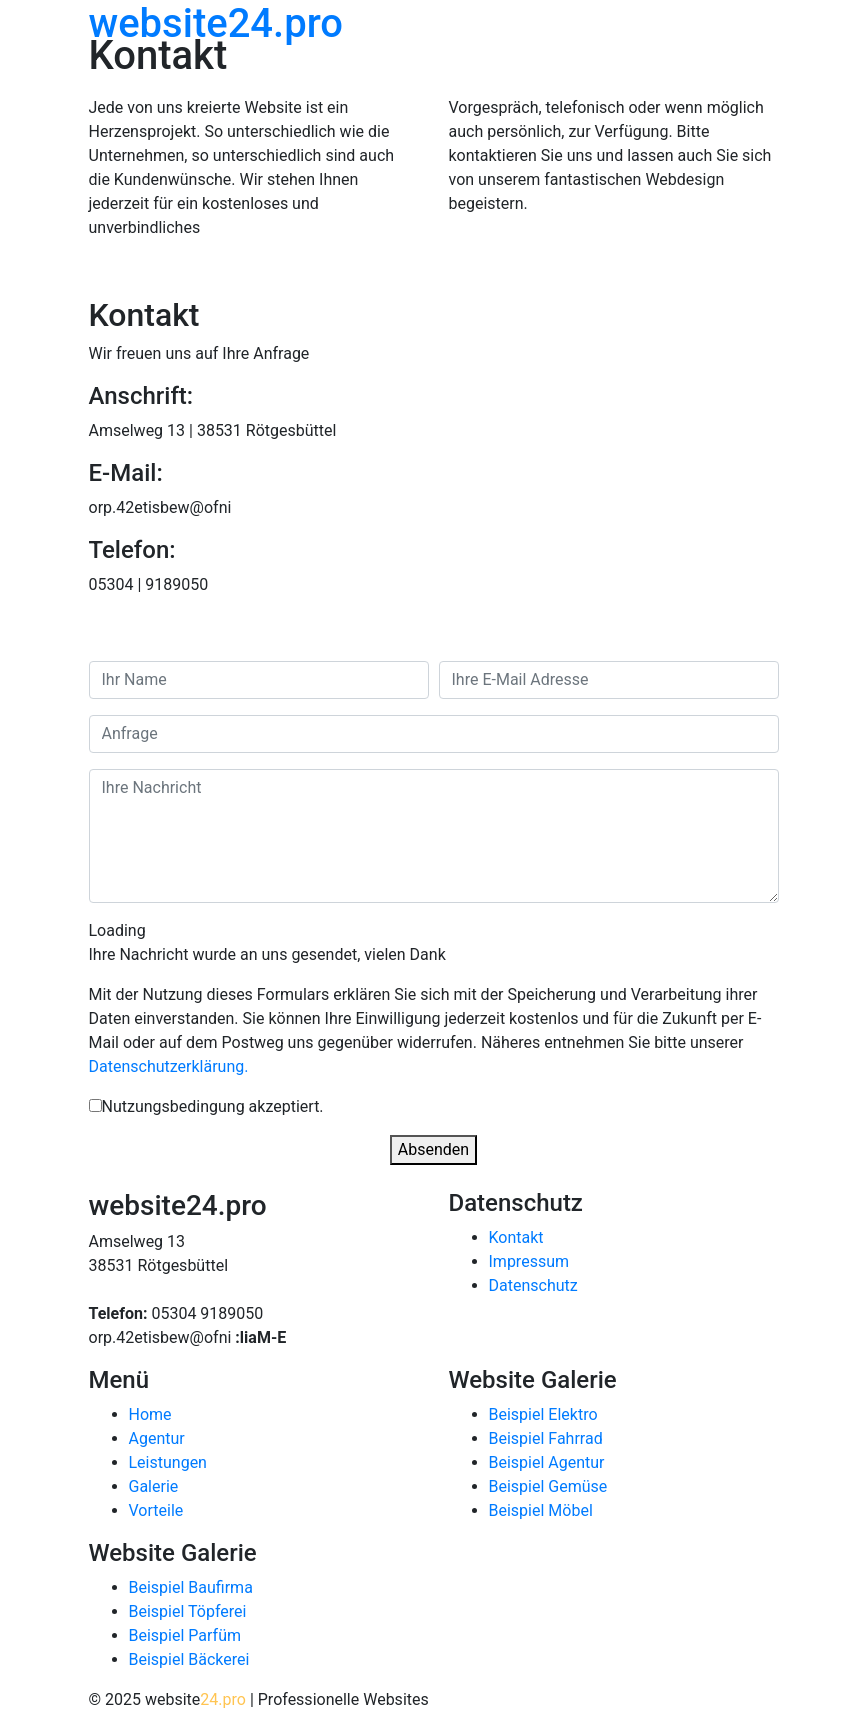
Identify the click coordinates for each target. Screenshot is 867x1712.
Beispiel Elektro (543, 1414)
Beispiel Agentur (547, 1462)
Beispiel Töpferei (188, 1611)
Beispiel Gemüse (548, 1486)
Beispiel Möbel (541, 1510)
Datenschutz (533, 1285)
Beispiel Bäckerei (189, 1659)
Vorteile (156, 1510)
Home (150, 1414)
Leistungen (168, 1462)
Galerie (154, 1486)
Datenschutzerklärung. (169, 1066)
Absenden (433, 1149)
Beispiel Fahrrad (546, 1438)
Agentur (157, 1438)
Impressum (529, 1261)
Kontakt (516, 1237)
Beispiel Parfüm (185, 1635)
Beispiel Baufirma (191, 1587)
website (216, 23)
